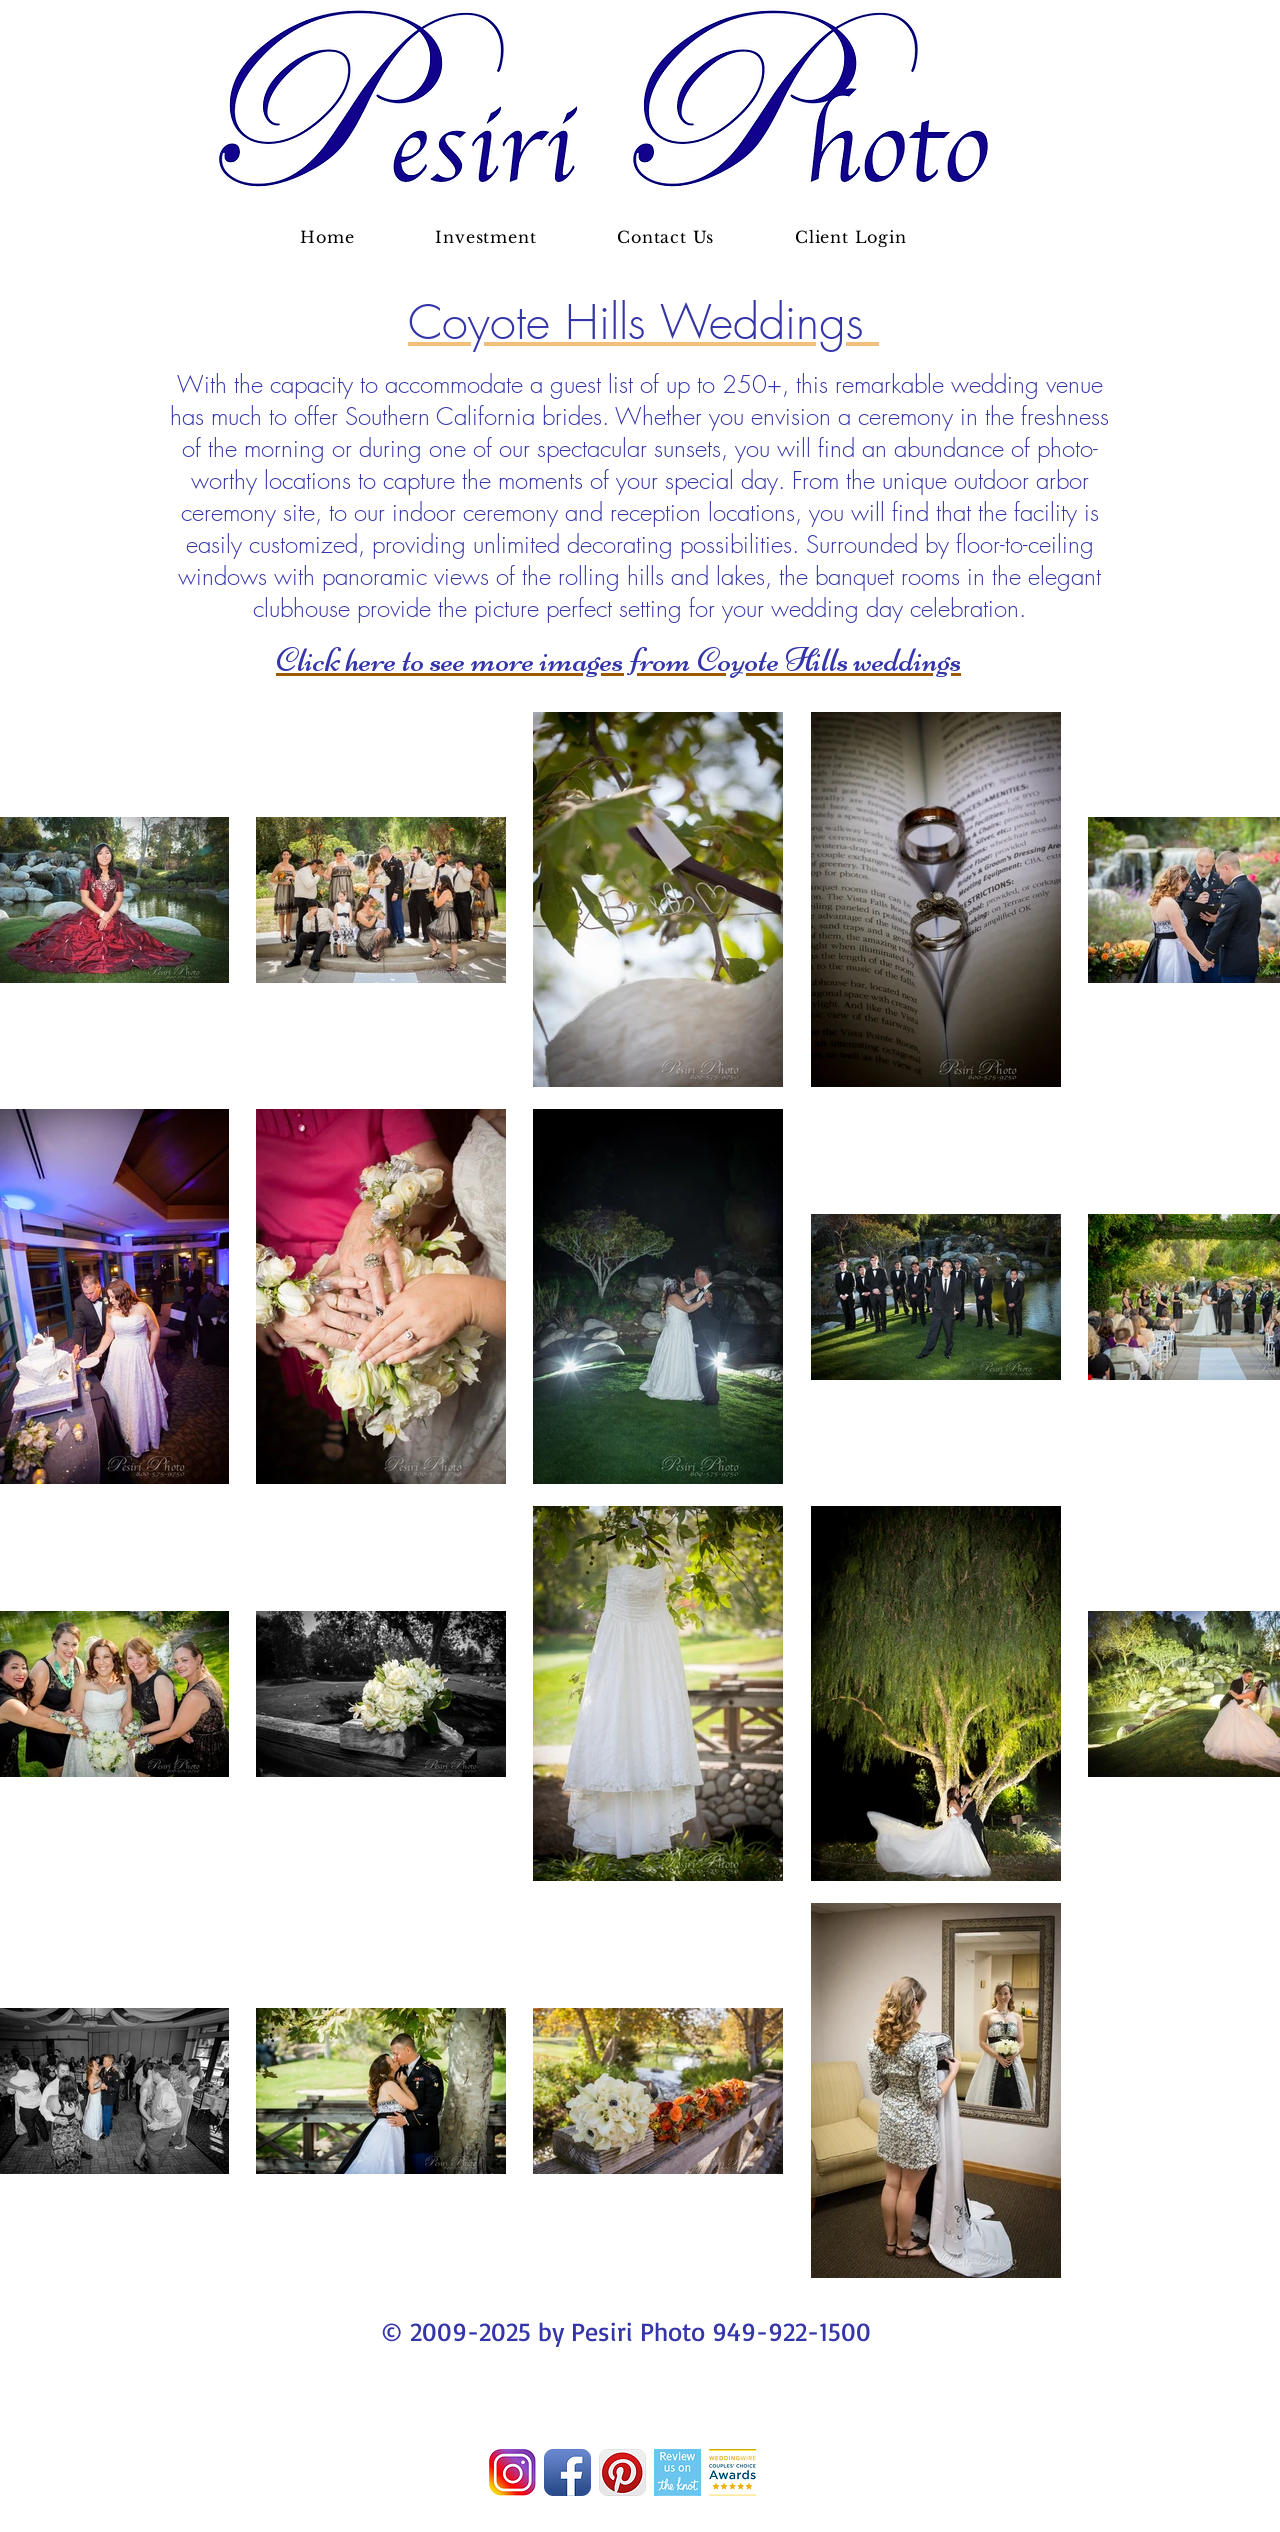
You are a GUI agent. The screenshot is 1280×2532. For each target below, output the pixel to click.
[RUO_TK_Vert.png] (677, 2472)
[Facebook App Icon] (567, 2472)
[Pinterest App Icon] (622, 2472)
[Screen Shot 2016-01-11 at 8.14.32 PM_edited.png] (732, 2472)
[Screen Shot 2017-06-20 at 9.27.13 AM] (512, 2472)
